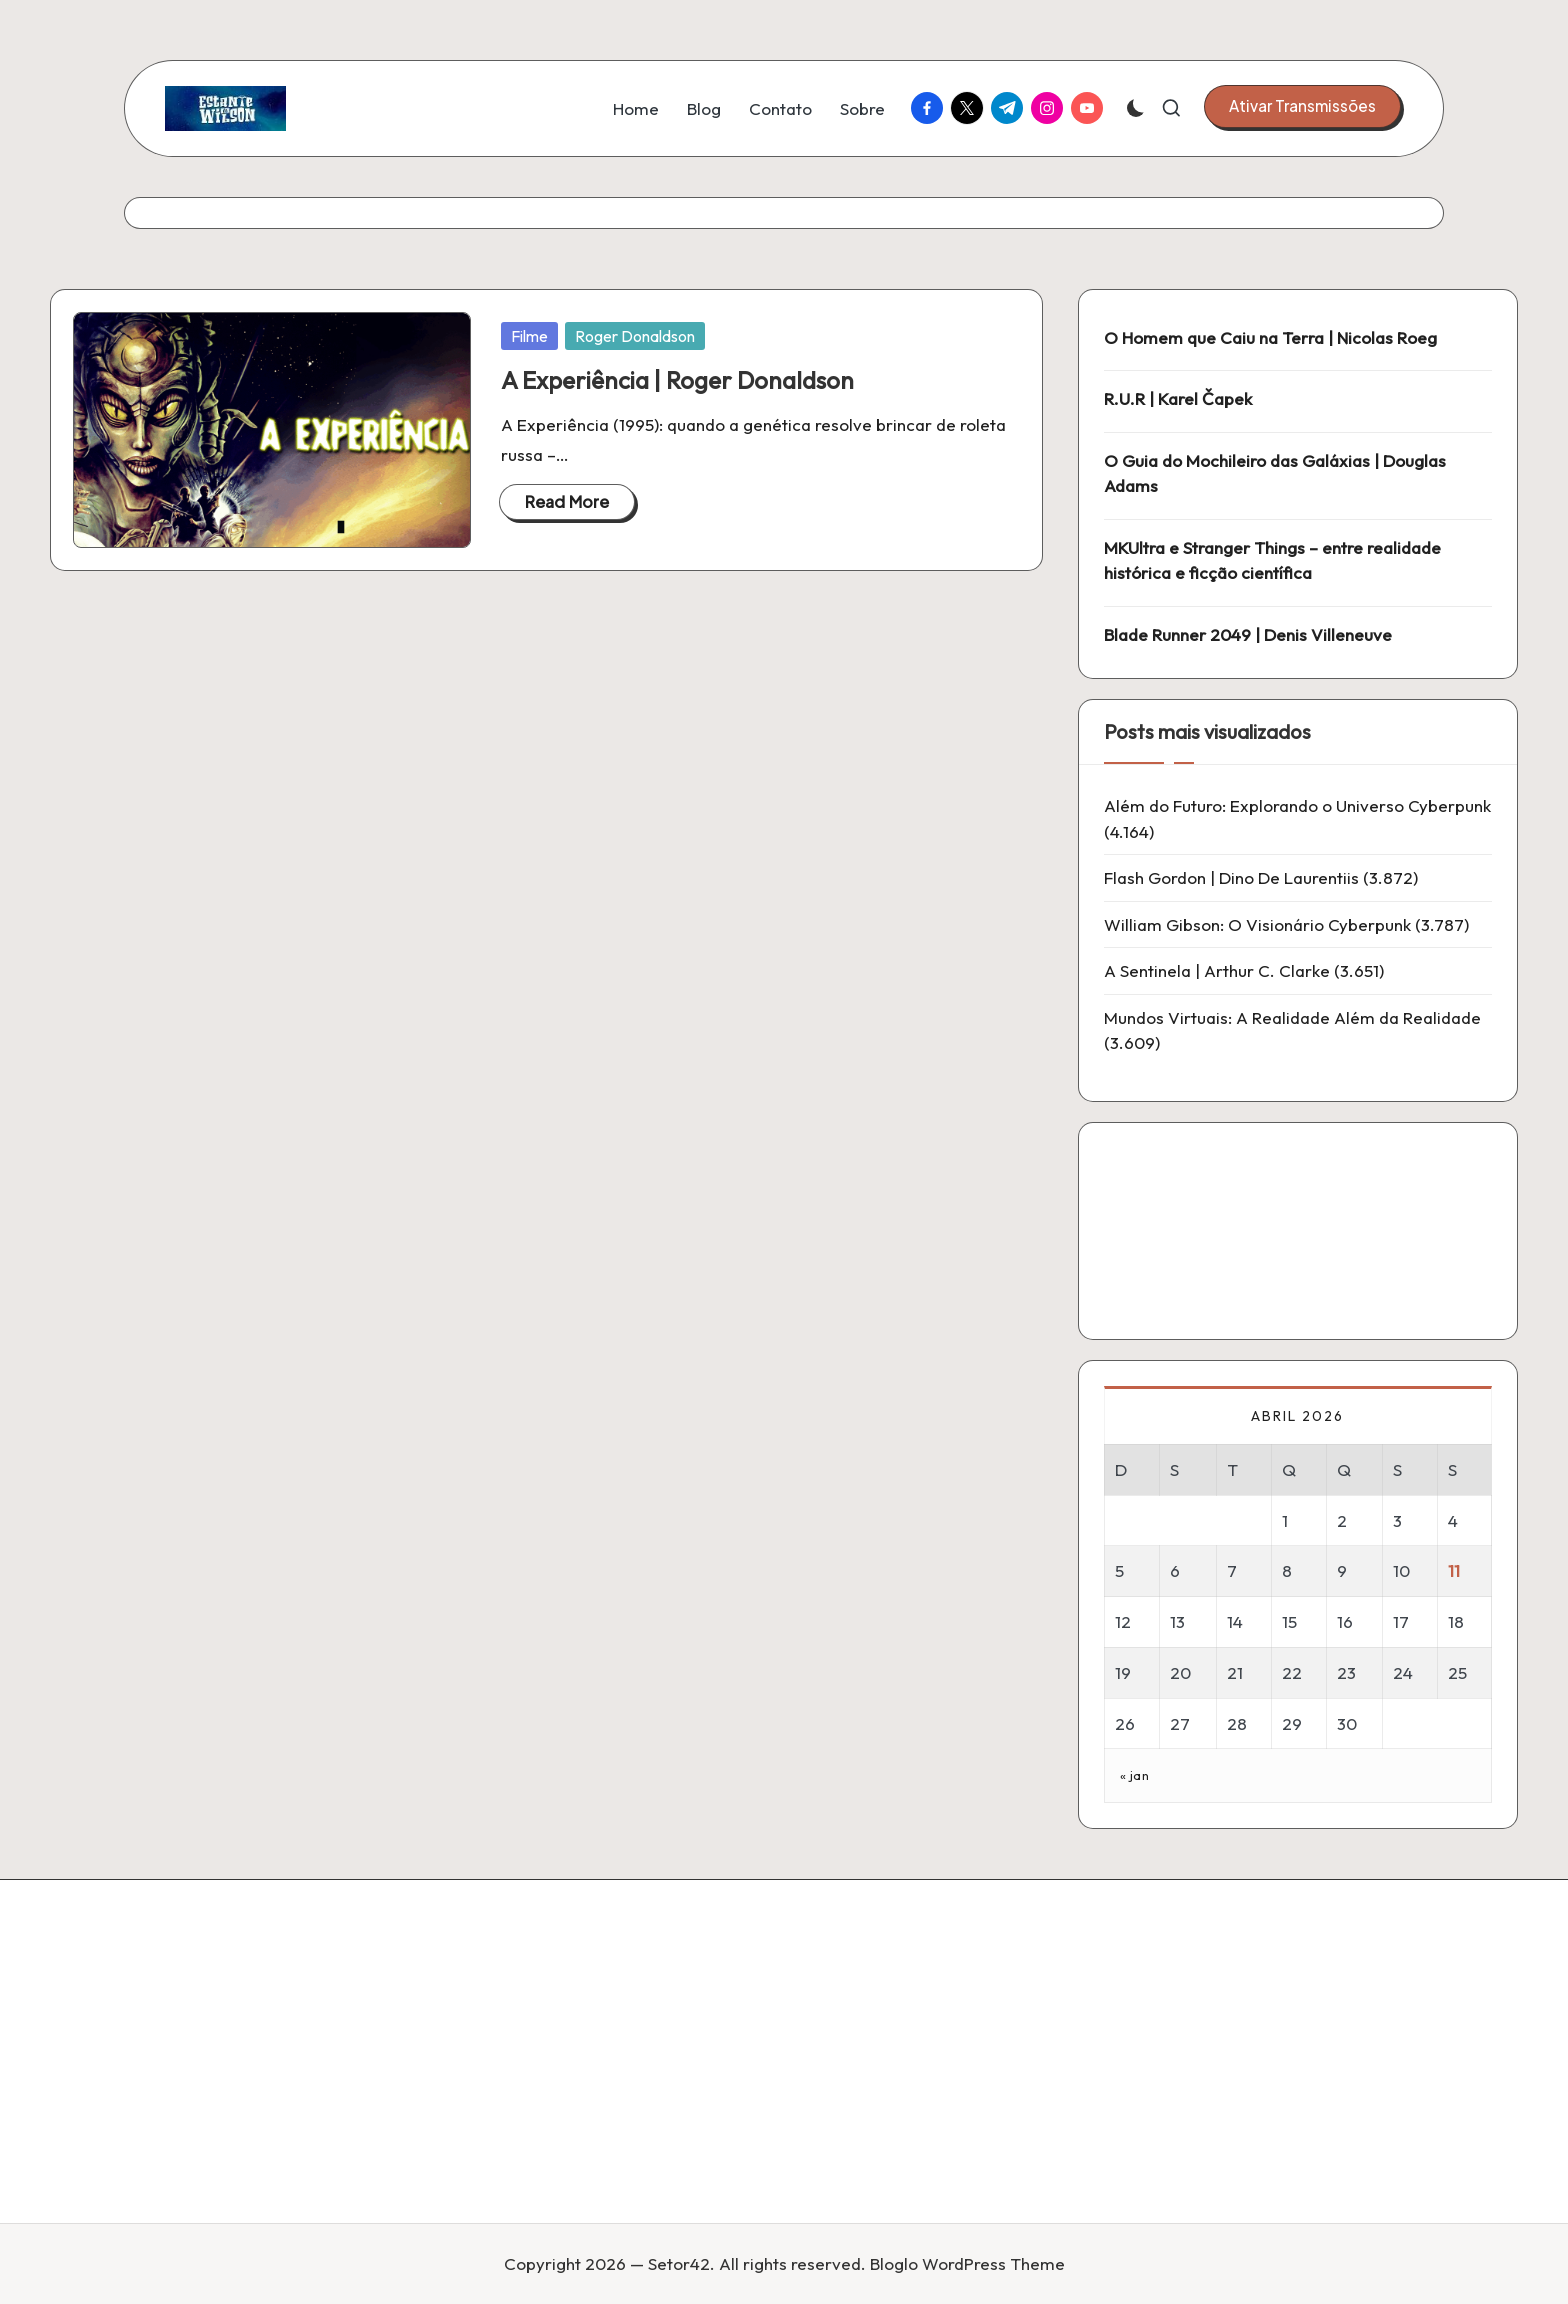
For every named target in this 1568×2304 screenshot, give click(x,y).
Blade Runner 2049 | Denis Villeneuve (1248, 634)
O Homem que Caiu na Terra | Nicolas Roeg (1270, 337)
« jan (1135, 1775)
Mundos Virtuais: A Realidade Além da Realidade (1292, 1017)
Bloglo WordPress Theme (967, 2263)
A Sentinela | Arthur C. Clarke (1217, 970)
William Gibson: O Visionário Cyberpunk (1257, 924)
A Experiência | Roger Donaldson (677, 380)
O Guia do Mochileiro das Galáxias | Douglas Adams (1275, 473)
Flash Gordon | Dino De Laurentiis (1231, 877)
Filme (529, 336)
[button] (1302, 106)
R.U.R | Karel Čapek (1178, 398)
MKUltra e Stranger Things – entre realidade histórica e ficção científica (1272, 560)
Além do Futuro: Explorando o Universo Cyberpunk (1297, 805)
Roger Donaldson (635, 336)
